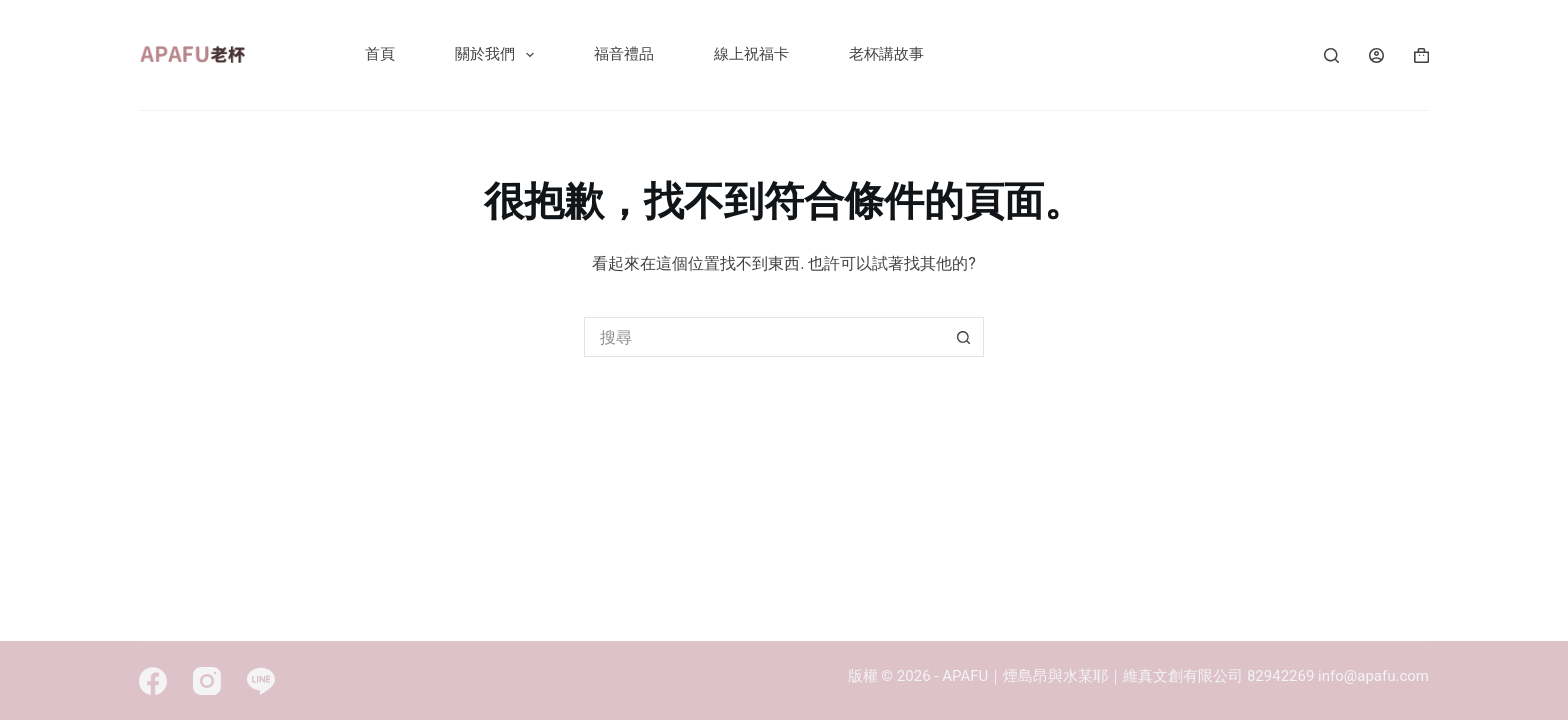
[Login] (1376, 55)
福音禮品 (624, 54)
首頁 (380, 54)
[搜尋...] (764, 337)
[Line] (261, 681)
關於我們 (498, 55)
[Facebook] (153, 681)
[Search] (1331, 55)
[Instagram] (207, 681)
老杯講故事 (886, 54)
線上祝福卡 (751, 54)
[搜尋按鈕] (964, 337)
